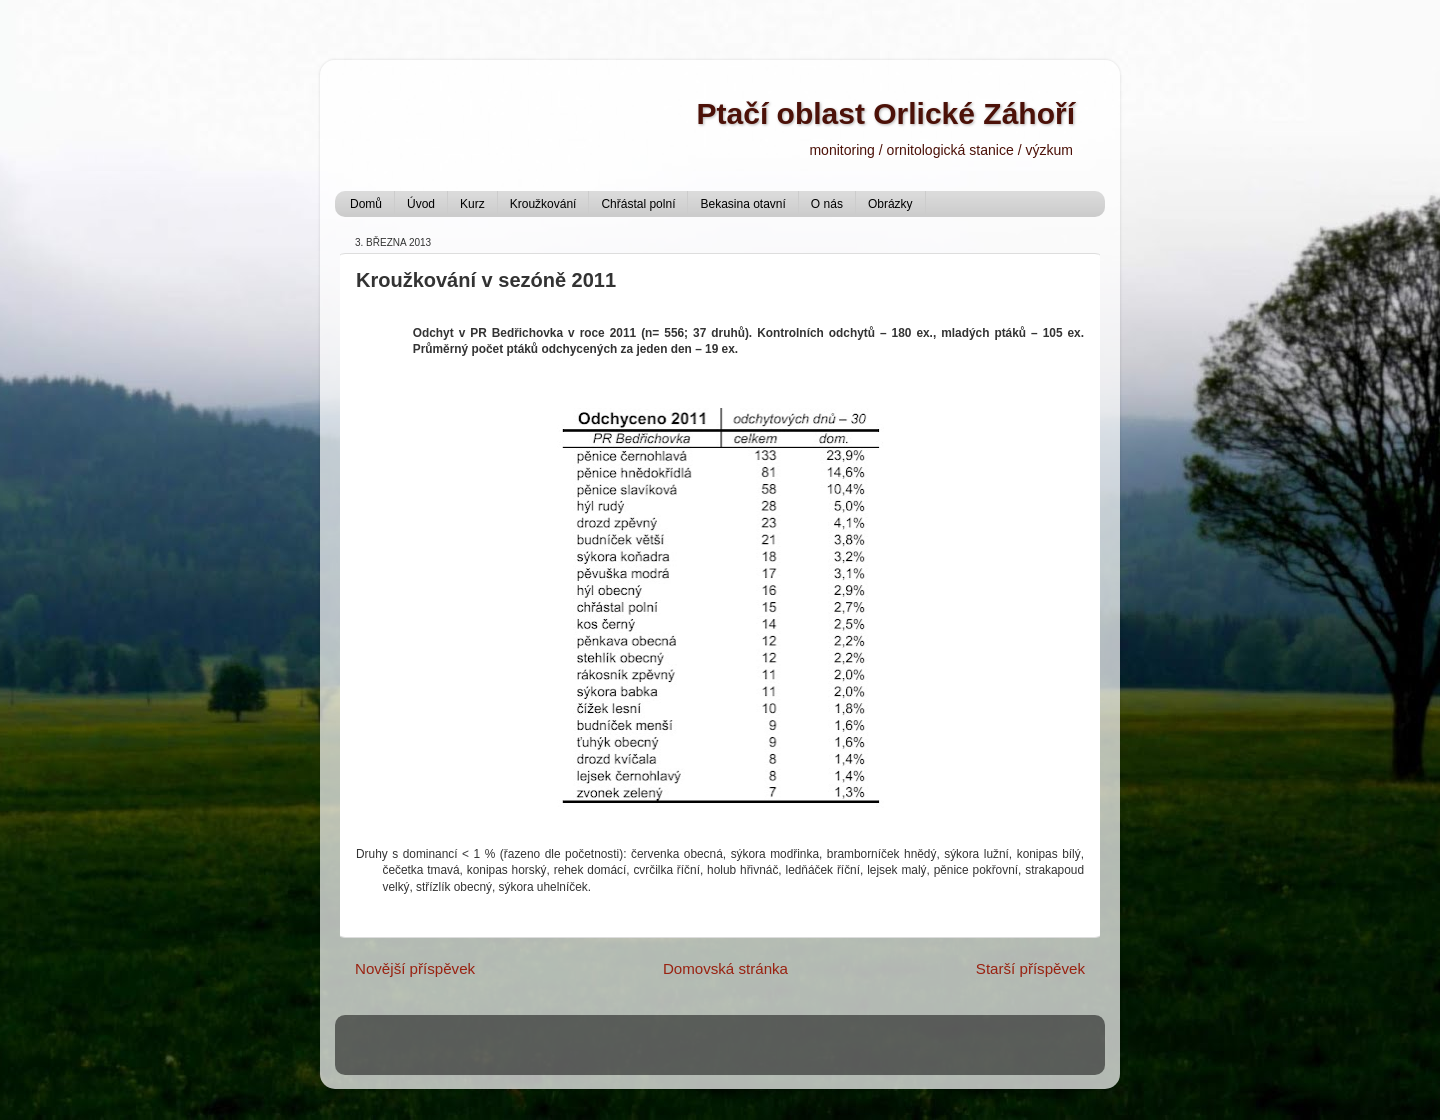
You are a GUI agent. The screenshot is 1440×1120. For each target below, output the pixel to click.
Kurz (472, 204)
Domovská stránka (725, 968)
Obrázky (890, 204)
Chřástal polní (638, 204)
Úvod (421, 204)
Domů (366, 204)
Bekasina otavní (742, 204)
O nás (827, 204)
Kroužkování (543, 204)
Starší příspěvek (1030, 968)
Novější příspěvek (415, 968)
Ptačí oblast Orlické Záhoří (886, 113)
